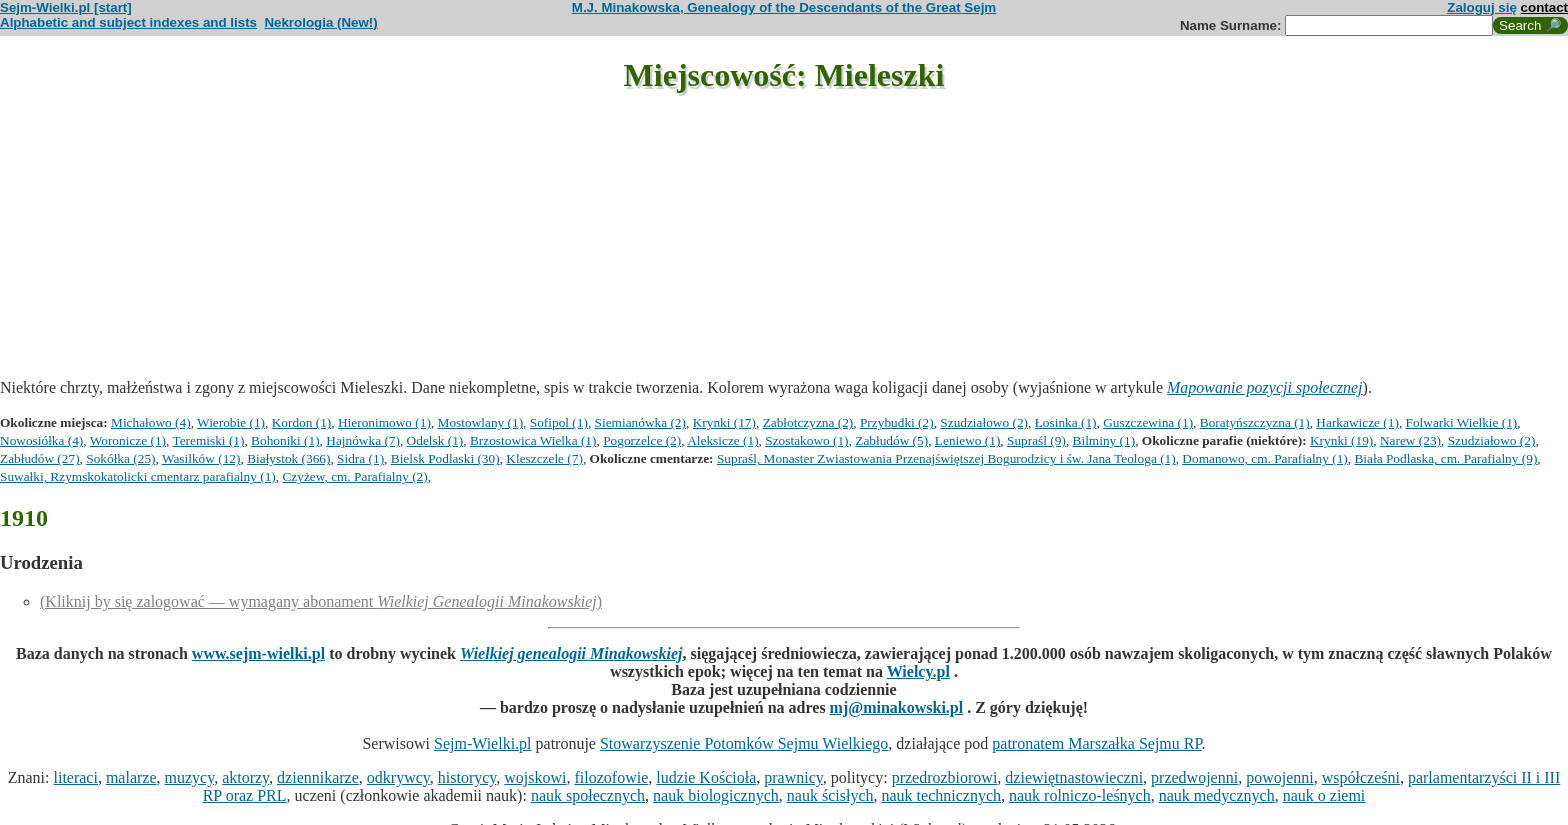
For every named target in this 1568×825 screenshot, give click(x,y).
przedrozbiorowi (945, 777)
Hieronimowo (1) (384, 422)
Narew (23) (1410, 440)
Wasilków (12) (201, 458)
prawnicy (793, 777)
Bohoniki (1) (285, 440)
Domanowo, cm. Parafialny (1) (1264, 458)
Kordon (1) (302, 422)
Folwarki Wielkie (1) (1462, 422)
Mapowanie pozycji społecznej (1265, 387)
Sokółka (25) (120, 458)
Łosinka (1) (1066, 422)
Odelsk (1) (435, 440)
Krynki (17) (724, 422)
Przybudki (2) (897, 422)
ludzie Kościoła (706, 777)
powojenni (1280, 777)
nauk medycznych (1217, 795)
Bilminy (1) (1104, 440)
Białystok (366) (288, 458)
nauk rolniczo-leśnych (1080, 795)
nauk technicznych (941, 795)
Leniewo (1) (968, 440)
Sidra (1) (360, 458)
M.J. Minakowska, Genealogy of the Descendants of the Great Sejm (784, 7)
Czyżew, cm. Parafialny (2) (354, 476)
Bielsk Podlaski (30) (445, 458)
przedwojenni (1194, 777)
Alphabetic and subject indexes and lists (128, 22)
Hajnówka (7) (363, 440)
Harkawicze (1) (1357, 422)
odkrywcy (398, 777)
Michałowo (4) (151, 422)
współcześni (1361, 777)
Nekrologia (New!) (320, 22)
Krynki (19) (1341, 440)
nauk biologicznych (716, 795)
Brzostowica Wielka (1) (533, 440)
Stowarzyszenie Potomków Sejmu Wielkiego (744, 743)
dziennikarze (318, 777)
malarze (131, 777)
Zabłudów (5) (891, 440)
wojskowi (535, 777)
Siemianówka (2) (640, 422)
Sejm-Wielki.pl (483, 743)
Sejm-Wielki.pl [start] (66, 7)
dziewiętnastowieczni (1074, 777)
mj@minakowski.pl (897, 707)
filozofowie (612, 777)
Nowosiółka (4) (41, 440)
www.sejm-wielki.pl (258, 653)
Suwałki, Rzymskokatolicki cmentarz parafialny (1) (138, 476)
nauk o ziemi (1324, 795)
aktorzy (245, 777)
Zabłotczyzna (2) (808, 422)
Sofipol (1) (559, 422)
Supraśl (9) (1036, 440)
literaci (75, 777)
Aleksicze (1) (722, 440)
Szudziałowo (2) (984, 422)
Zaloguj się (1482, 7)
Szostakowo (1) (806, 440)
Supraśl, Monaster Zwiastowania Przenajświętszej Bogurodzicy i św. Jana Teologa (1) (946, 458)
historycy (467, 777)
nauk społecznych (588, 795)
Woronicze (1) (128, 440)
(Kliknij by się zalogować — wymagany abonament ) (321, 601)
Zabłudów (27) (40, 458)
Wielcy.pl (918, 671)
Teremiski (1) (208, 440)
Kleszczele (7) (544, 458)
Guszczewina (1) (1148, 422)
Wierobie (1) (231, 422)
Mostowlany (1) (481, 422)
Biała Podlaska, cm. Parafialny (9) (1445, 458)
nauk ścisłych (830, 795)
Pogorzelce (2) (642, 440)
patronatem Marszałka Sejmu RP (1096, 743)
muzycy (190, 777)
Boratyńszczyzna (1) (1255, 422)
